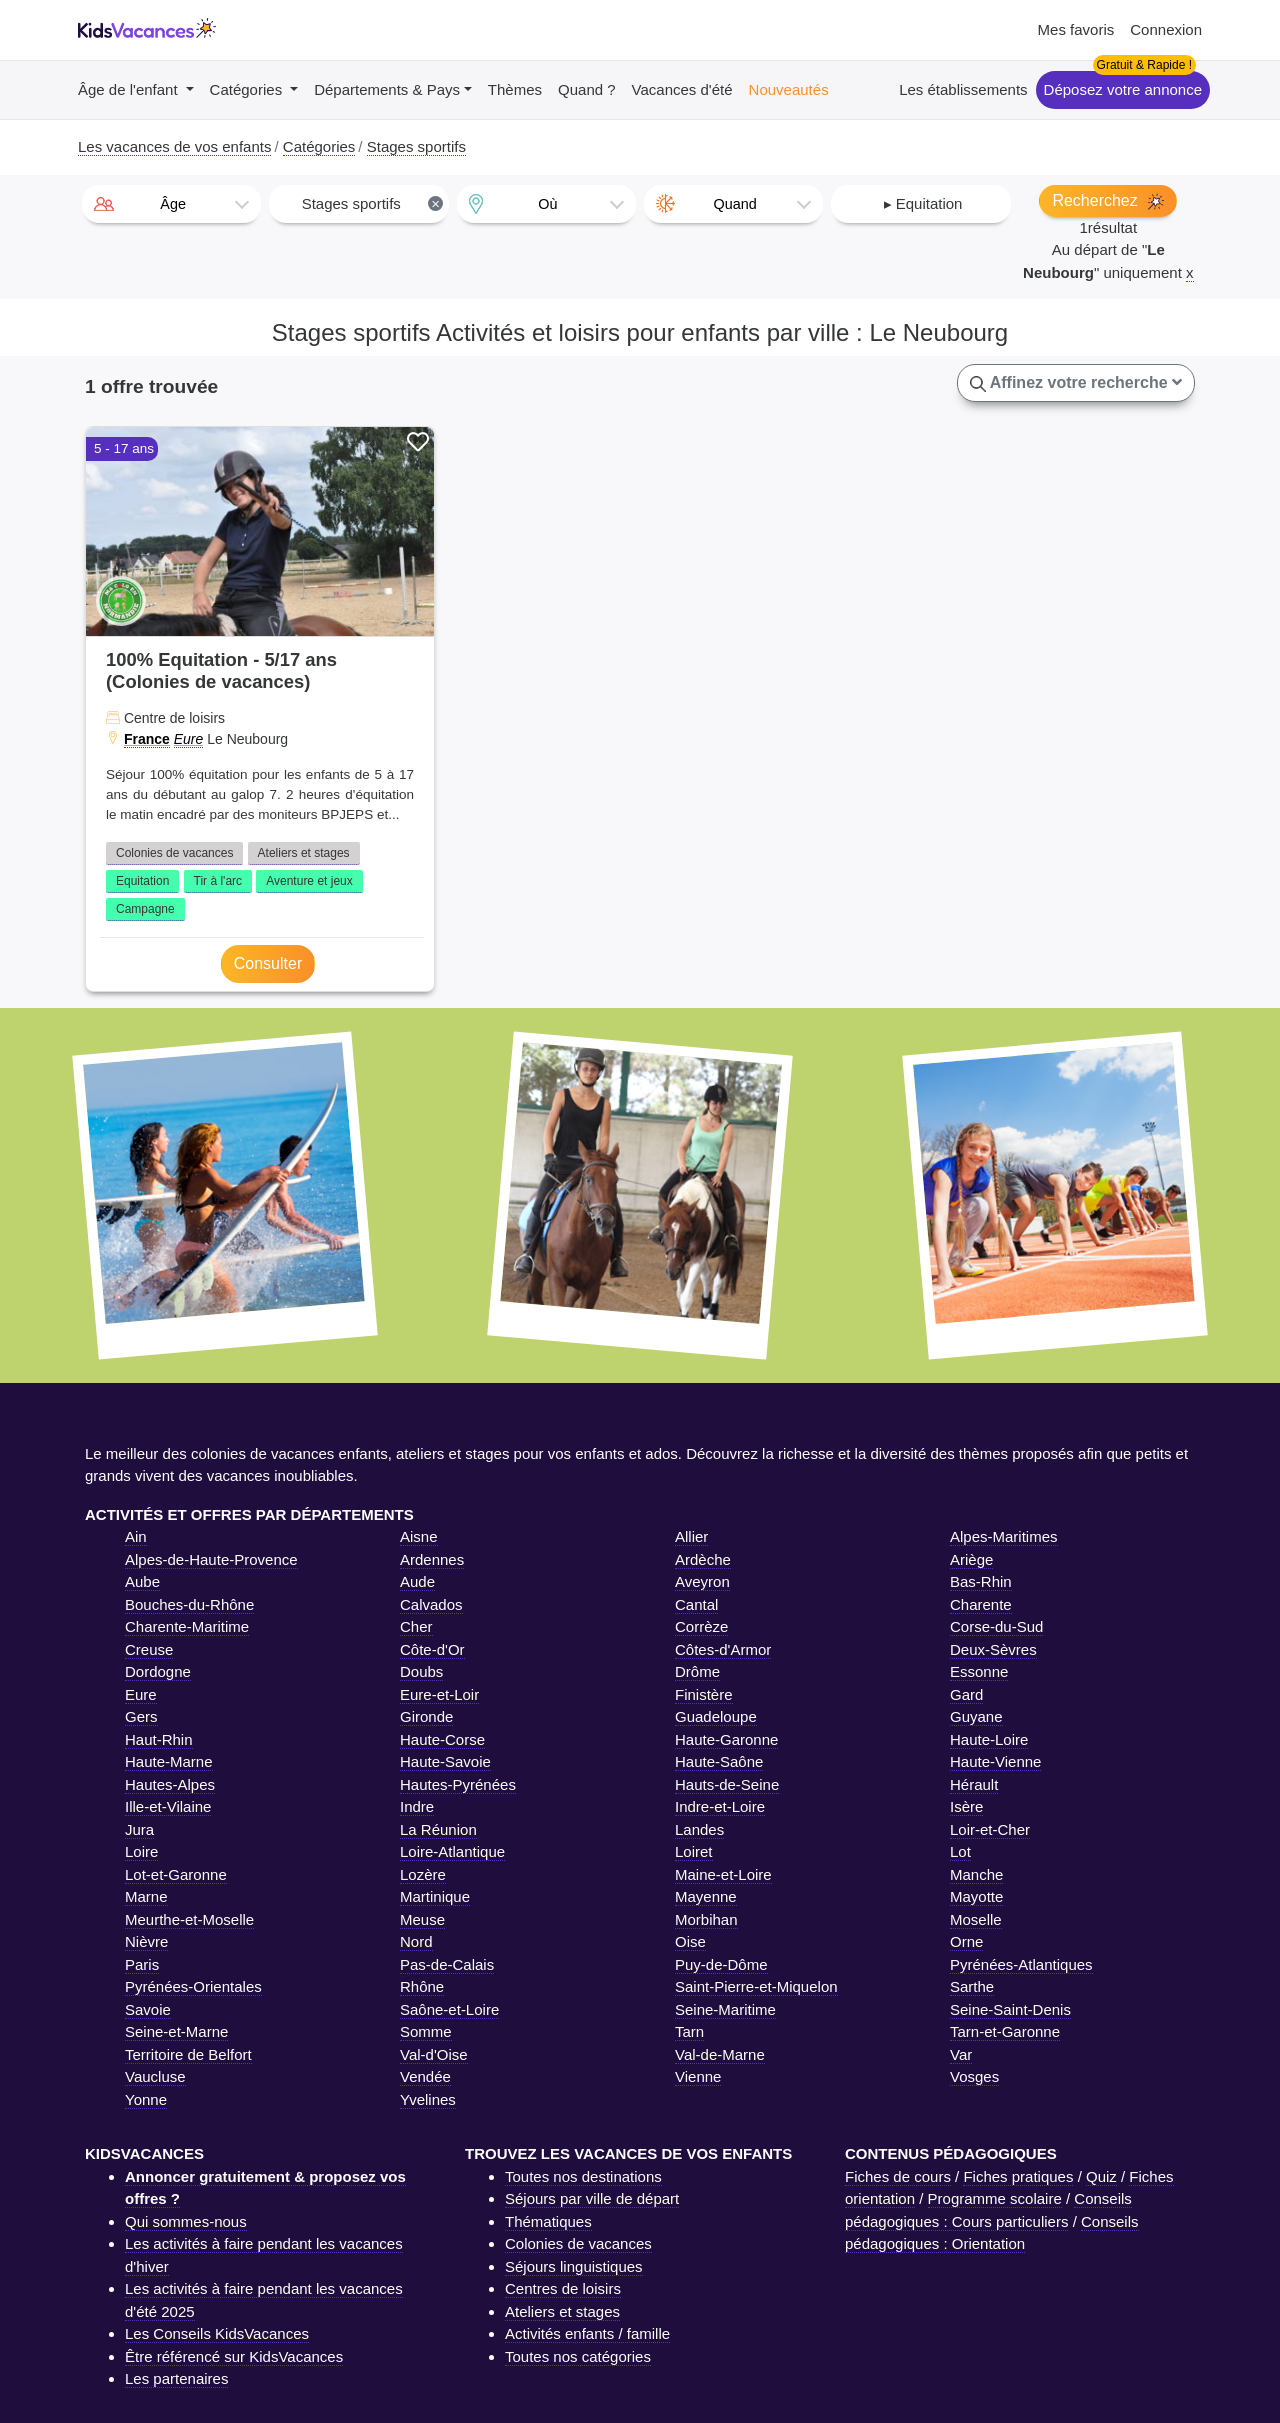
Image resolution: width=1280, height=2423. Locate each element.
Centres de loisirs (563, 2288)
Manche (976, 1874)
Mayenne (706, 1896)
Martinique (435, 1896)
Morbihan (706, 1919)
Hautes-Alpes (170, 1784)
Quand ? (587, 89)
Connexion (1166, 29)
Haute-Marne (169, 1761)
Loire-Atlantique (452, 1851)
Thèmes (515, 89)
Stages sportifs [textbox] (373, 203)
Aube (142, 1581)
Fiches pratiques (1018, 2176)
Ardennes (432, 1559)
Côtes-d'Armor (723, 1649)
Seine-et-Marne (176, 2031)
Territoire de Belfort (188, 2054)
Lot (960, 1851)
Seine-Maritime (725, 2009)
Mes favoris (1076, 29)
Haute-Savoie (445, 1761)
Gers (141, 1716)
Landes (699, 1829)
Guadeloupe (716, 1716)
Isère (966, 1806)
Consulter (268, 963)
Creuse (149, 1649)
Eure (189, 739)
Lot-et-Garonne (176, 1874)
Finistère (704, 1694)
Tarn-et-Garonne (1005, 2031)
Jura (139, 1829)
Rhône (422, 1986)
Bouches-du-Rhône (189, 1604)
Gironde (426, 1716)
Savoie (148, 2009)
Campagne (145, 909)
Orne (966, 1941)
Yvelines (428, 2099)
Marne (146, 1896)
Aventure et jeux (309, 881)
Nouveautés (789, 89)
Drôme (697, 1671)
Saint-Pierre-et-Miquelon (756, 1986)
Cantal (696, 1604)
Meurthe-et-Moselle (189, 1919)
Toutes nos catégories (578, 2356)
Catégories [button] (248, 89)
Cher (416, 1626)
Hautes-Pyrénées (458, 1784)
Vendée (425, 2076)
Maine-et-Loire (723, 1874)
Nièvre (146, 1941)
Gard (966, 1694)
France (147, 739)
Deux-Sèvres (993, 1649)
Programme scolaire (995, 2198)
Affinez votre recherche (1076, 383)
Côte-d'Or (432, 1649)
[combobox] (171, 204)
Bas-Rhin (981, 1581)
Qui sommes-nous (186, 2221)
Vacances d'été (682, 89)
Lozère (423, 1874)
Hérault (974, 1784)
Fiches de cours (898, 2176)
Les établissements (963, 89)
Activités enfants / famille (587, 2333)
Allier (691, 1536)
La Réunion (438, 1829)
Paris (142, 1964)
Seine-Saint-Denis (1010, 2009)
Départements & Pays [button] (387, 89)
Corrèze (701, 1626)
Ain (136, 1536)
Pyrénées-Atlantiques (1021, 1964)
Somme (426, 2031)
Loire (141, 1851)
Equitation (142, 881)
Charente (981, 1604)
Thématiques (548, 2221)
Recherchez (1108, 201)
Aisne (419, 1536)
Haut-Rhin (159, 1739)
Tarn (689, 2031)
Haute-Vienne (995, 1761)
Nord (416, 1941)
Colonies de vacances (174, 853)
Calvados (431, 1604)
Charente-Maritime (187, 1626)
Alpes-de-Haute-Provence (211, 1559)
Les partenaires (176, 2378)
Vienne (698, 2076)
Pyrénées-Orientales (193, 1986)
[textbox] (171, 204)
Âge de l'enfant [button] (130, 89)
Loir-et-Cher (990, 1829)
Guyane (976, 1716)
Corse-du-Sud (996, 1626)
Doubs (421, 1671)
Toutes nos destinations (583, 2176)
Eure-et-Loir (439, 1694)
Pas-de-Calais (447, 1964)
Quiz (1101, 2176)
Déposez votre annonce (1123, 89)
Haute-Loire (989, 1739)
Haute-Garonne (726, 1739)
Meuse (422, 1919)
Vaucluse (155, 2076)
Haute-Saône (719, 1761)
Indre (417, 1806)
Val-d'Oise (434, 2054)
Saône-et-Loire (449, 2009)
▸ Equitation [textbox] (923, 203)
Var (961, 2054)
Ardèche (703, 1559)
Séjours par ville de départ (592, 2198)
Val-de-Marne (720, 2054)
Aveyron (702, 1581)
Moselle (976, 1919)
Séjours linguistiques (574, 2266)
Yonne (146, 2099)
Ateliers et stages (304, 853)
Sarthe (972, 1986)
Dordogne (158, 1671)
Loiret (694, 1851)
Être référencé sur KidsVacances (234, 2356)
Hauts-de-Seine (727, 1784)
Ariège (971, 1559)
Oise (690, 1941)
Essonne (979, 1671)
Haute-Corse (442, 1739)
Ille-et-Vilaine (168, 1806)
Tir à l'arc (218, 881)
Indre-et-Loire (720, 1806)
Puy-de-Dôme (721, 1964)
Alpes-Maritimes (1004, 1536)
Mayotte (976, 1896)
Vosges (974, 2076)
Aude (417, 1581)
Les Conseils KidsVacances (217, 2333)
